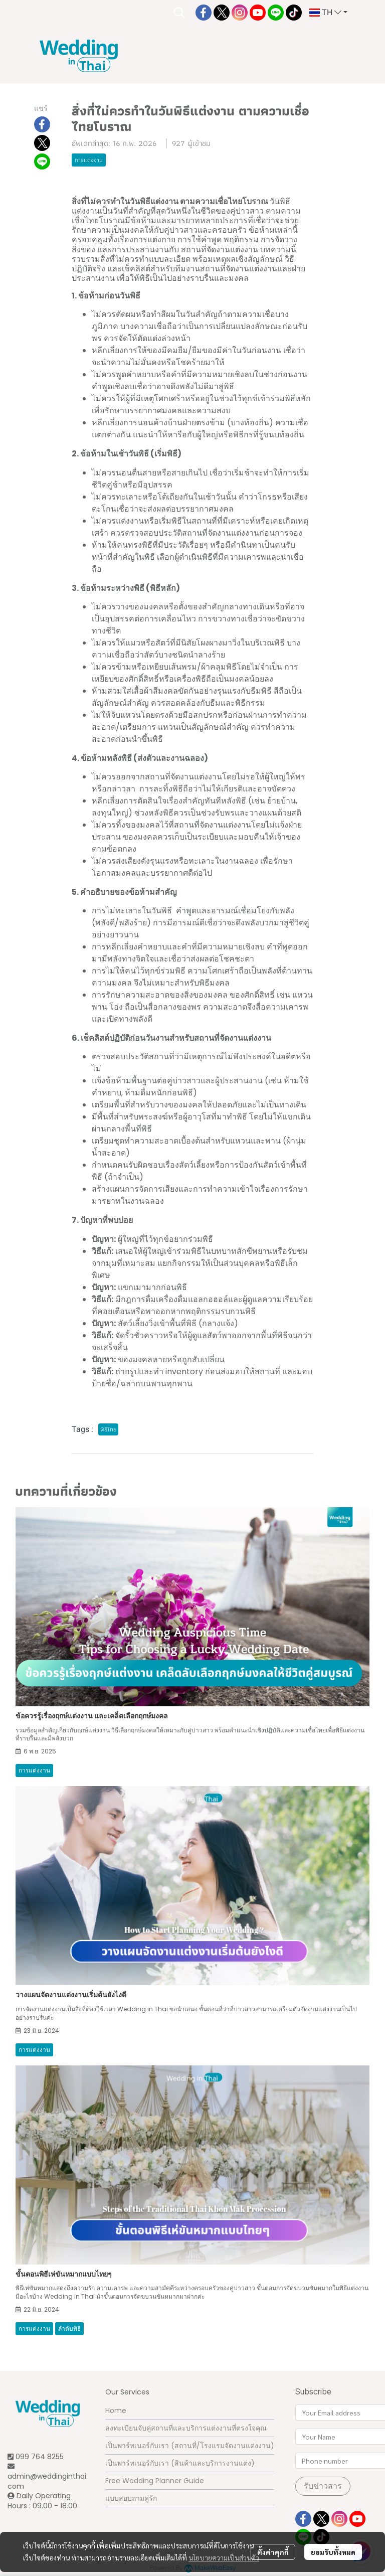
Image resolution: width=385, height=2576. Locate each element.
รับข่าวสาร (323, 2486)
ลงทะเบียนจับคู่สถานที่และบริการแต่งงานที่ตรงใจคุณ (186, 2428)
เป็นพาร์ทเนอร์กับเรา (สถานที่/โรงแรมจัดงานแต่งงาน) (189, 2446)
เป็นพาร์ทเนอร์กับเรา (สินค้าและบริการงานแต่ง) (180, 2463)
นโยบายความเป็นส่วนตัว (223, 2557)
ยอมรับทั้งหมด (333, 2551)
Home (115, 2410)
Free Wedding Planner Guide (154, 2481)
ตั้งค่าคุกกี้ (273, 2551)
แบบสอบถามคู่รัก (131, 2498)
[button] (179, 12)
